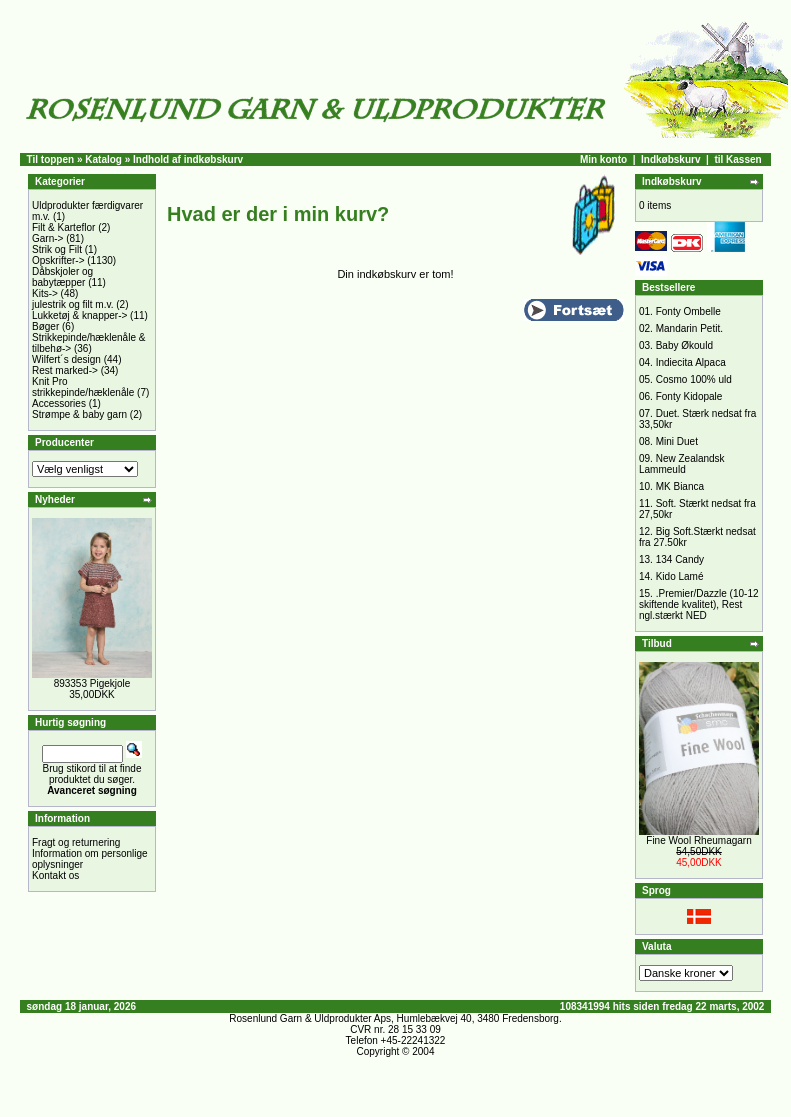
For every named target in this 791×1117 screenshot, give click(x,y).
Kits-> (45, 293)
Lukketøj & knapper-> (79, 315)
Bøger (45, 326)
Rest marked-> (65, 370)
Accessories (59, 403)
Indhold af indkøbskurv (188, 159)
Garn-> (47, 238)
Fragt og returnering (76, 842)
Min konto (603, 159)
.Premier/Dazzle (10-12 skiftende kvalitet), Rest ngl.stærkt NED (699, 604)
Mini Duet (677, 441)
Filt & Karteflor (63, 227)
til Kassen (737, 159)
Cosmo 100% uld (694, 379)
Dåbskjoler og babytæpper (62, 277)
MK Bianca (680, 486)
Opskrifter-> (58, 260)
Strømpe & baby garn (79, 414)
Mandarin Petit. (689, 328)
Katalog (103, 159)
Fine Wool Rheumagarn (698, 840)
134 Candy (680, 559)
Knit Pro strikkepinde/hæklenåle (83, 387)
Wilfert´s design (66, 359)
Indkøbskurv (670, 159)
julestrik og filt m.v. (73, 304)
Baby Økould (684, 345)
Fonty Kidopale (689, 396)
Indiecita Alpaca (691, 362)
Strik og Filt (57, 249)
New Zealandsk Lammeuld (682, 464)
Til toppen (51, 159)
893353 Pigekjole (92, 683)
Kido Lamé (680, 576)
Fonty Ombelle (688, 311)
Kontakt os (55, 875)
